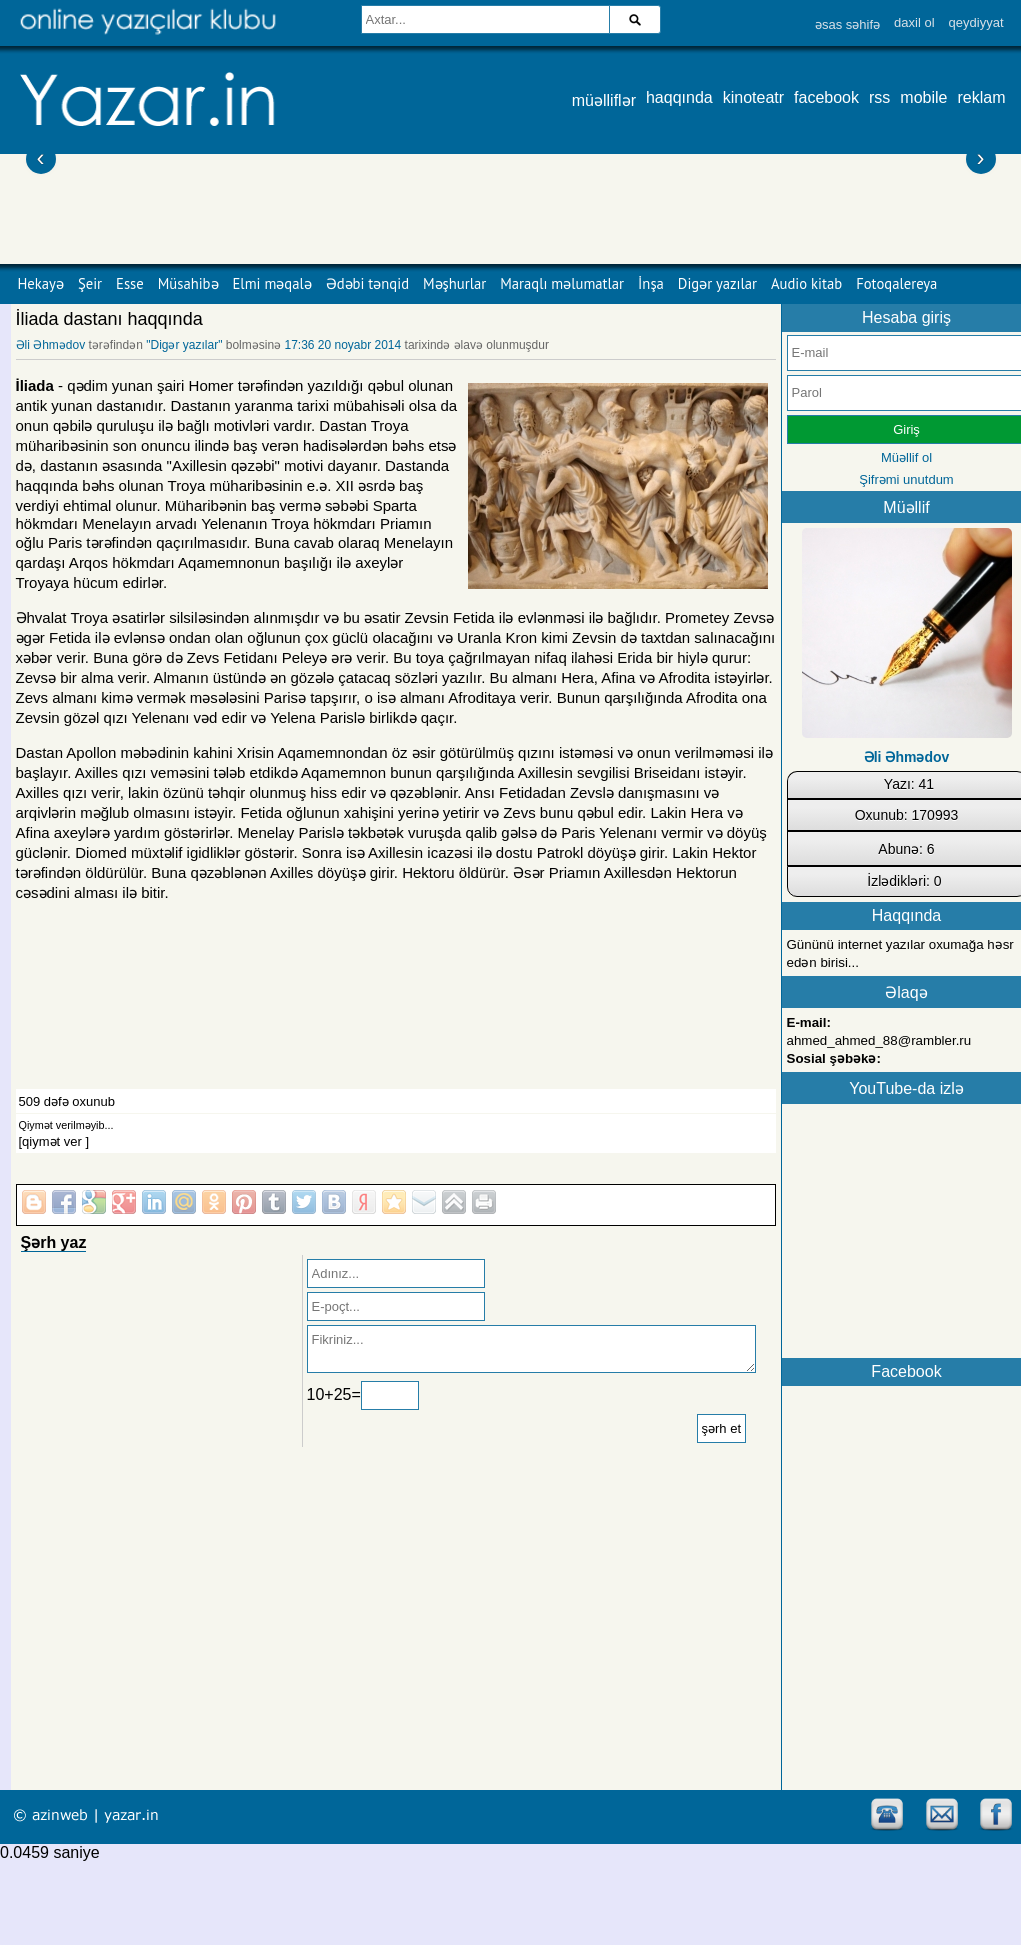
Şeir (90, 283)
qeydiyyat (976, 22)
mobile (923, 97)
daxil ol (914, 22)
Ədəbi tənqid (367, 283)
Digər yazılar (717, 283)
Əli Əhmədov (51, 345)
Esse (130, 283)
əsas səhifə (847, 24)
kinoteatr (753, 97)
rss (879, 97)
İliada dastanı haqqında (109, 319)
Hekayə (41, 283)
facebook (826, 97)
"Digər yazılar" (184, 345)
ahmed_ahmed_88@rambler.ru (879, 1040)
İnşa (651, 283)
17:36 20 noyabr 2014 (342, 345)
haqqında (679, 97)
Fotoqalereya (896, 283)
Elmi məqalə (272, 283)
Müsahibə (188, 283)
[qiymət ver (50, 1141)
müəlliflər (604, 100)
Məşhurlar (454, 283)
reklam (981, 97)
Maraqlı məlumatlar (562, 283)
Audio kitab (806, 283)
